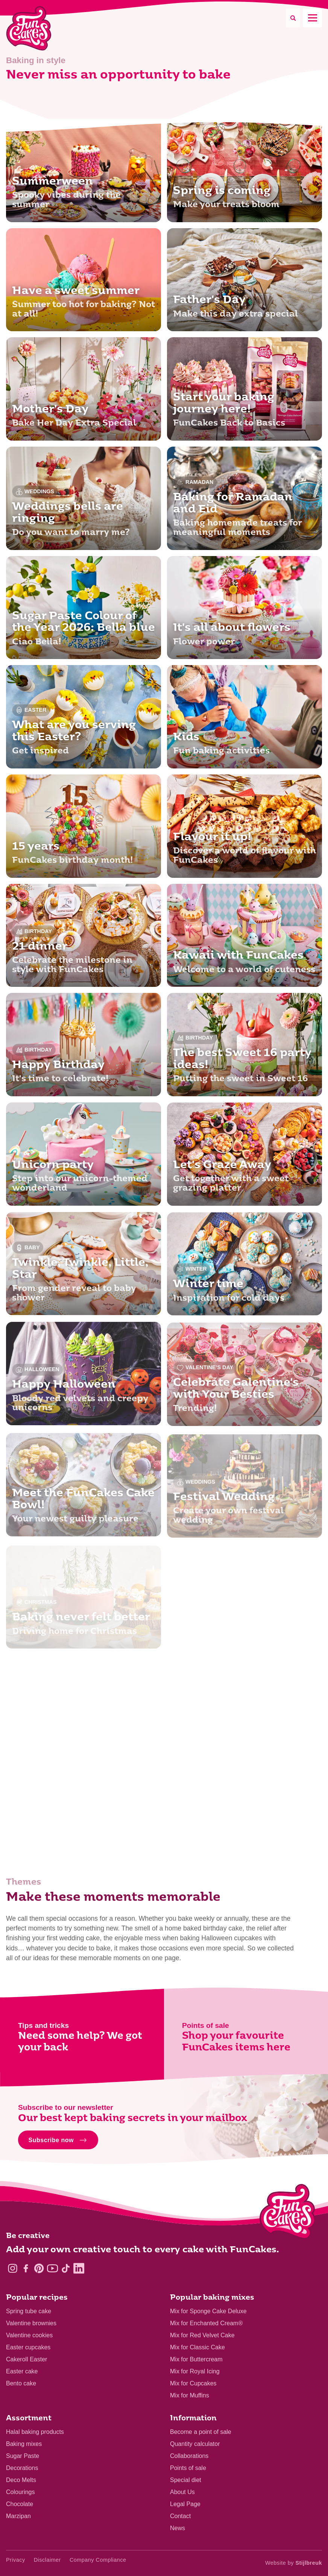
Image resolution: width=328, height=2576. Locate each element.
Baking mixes (24, 2444)
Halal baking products (35, 2432)
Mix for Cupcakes (193, 2383)
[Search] (293, 17)
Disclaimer (47, 2560)
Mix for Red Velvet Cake (202, 2335)
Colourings (20, 2492)
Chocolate (19, 2504)
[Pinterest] (39, 2268)
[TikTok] (65, 2268)
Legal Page (185, 2504)
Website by (293, 2563)
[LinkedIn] (78, 2268)
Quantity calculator (195, 2444)
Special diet (185, 2480)
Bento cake (21, 2383)
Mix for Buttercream (196, 2359)
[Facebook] (25, 2268)
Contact (180, 2516)
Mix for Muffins (189, 2395)
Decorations (22, 2468)
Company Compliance (98, 2560)
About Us (182, 2492)
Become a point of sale (200, 2432)
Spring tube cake (28, 2311)
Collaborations (189, 2456)
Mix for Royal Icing (195, 2371)
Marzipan (18, 2516)
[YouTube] (52, 2268)
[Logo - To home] (287, 2213)
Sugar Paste (22, 2456)
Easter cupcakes (28, 2347)
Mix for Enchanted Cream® (206, 2323)
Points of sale (188, 2468)
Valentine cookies (29, 2335)
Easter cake (22, 2371)
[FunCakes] (29, 28)
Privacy (15, 2560)
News (177, 2528)
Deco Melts (21, 2480)
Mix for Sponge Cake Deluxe (208, 2311)
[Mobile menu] (312, 17)
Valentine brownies (31, 2323)
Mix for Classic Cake (197, 2347)
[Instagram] (12, 2268)
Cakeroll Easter (26, 2359)
